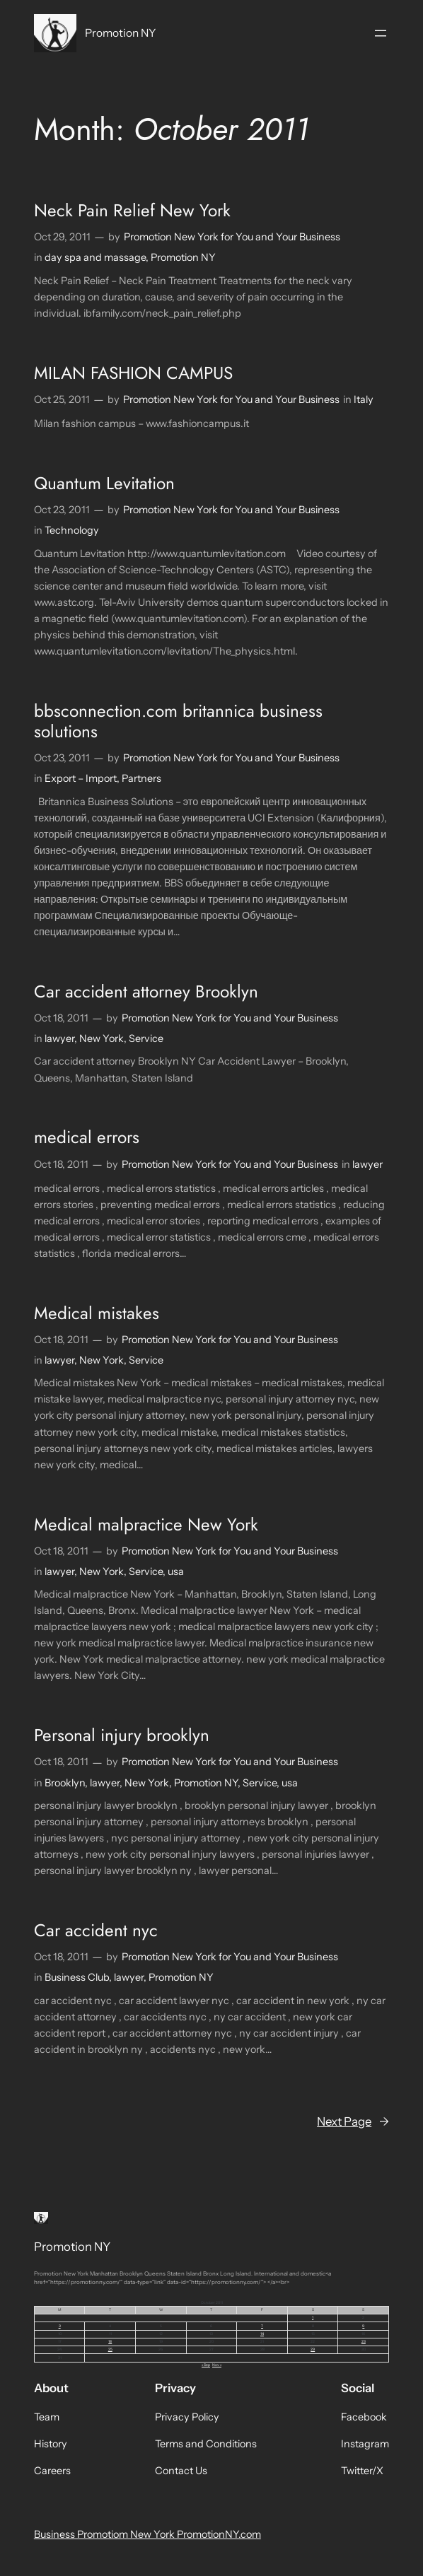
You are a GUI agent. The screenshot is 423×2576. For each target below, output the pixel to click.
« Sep (206, 2365)
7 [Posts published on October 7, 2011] (262, 2326)
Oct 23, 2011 (62, 509)
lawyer (59, 1038)
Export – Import (81, 778)
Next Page (353, 2121)
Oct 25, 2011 (62, 399)
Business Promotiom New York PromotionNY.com (147, 2534)
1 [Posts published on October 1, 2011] (312, 2317)
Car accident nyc (96, 1930)
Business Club (77, 1977)
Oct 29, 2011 (62, 236)
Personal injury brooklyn (121, 1735)
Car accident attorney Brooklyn (146, 991)
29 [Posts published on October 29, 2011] (313, 2349)
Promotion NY (120, 33)
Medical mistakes (96, 1313)
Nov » (216, 2365)
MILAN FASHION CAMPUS (133, 373)
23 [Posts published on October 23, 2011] (363, 2341)
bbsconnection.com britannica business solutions (178, 721)
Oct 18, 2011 (61, 1018)
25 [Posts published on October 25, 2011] (110, 2349)
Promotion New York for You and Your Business (232, 236)
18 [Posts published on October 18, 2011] (110, 2341)
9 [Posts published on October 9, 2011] (363, 2326)
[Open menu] (380, 33)
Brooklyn (65, 1782)
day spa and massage (95, 257)
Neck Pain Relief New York (132, 210)
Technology (72, 530)
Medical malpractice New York (146, 1524)
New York (101, 1038)
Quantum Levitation (104, 483)
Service (146, 1038)
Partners (141, 778)
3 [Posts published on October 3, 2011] (60, 2326)
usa (176, 1571)
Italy (363, 399)
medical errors (86, 1137)
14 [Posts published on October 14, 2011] (262, 2333)
